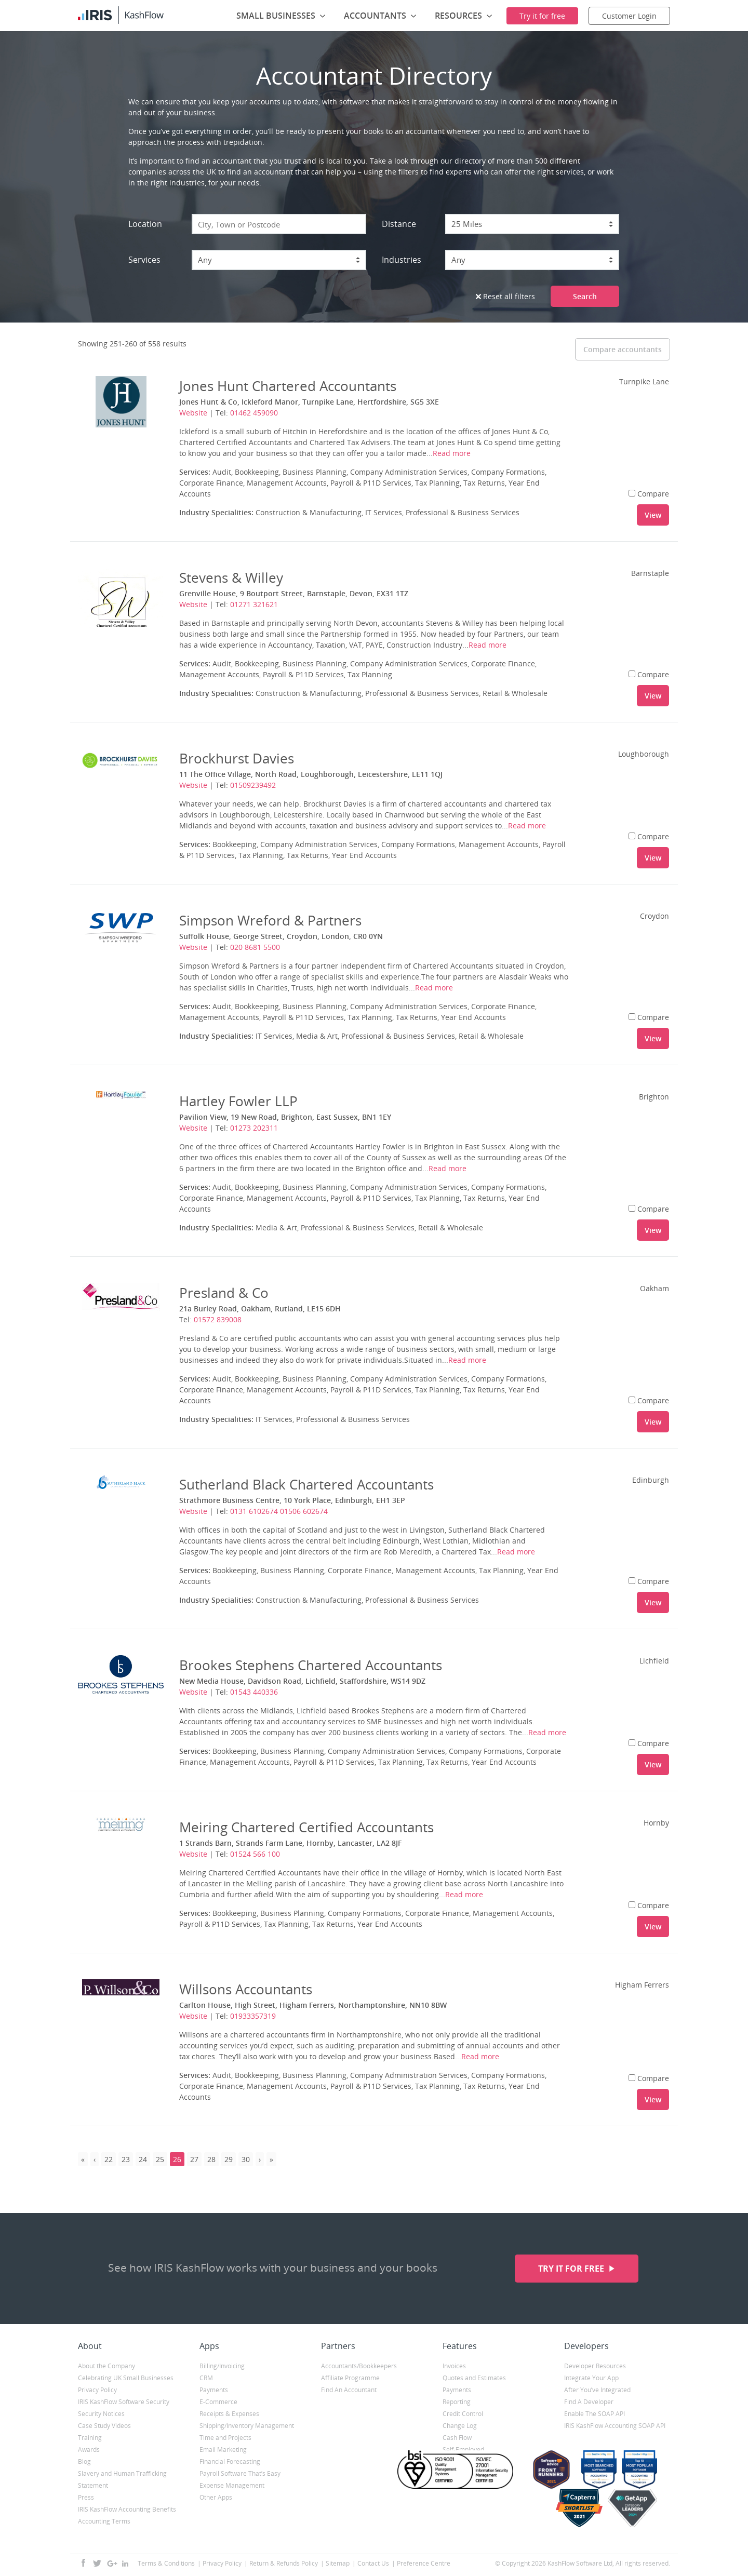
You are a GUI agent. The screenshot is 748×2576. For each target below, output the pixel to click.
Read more (452, 453)
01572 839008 (218, 1319)
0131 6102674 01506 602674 (279, 1511)
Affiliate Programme (350, 2377)
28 (211, 2159)
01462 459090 (254, 413)
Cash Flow (457, 2437)
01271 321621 (254, 604)
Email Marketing (223, 2449)
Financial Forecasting (229, 2461)
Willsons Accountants (245, 1989)
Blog (84, 2461)
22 (108, 2159)
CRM (206, 2377)
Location (145, 224)
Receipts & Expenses (229, 2413)
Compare (649, 494)
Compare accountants (622, 349)
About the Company (106, 2366)
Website (193, 413)
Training (90, 2437)
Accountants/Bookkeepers (359, 2366)
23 (126, 2159)
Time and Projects (225, 2437)
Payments (213, 2389)
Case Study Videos (104, 2425)
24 (143, 2159)
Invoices (454, 2366)
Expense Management (231, 2485)
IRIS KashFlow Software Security (123, 2401)
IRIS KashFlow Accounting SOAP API (614, 2425)
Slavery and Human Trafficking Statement (122, 2479)
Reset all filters (505, 296)
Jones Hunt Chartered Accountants (287, 386)
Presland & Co (224, 1292)
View (653, 515)
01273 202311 (254, 1128)
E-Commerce (218, 2401)
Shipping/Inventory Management (246, 2425)
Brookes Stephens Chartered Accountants (310, 1665)
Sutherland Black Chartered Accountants (306, 1484)
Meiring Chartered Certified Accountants (306, 1827)
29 (228, 2159)
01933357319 (253, 2016)
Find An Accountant (349, 2389)
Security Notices (101, 2413)
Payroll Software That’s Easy (239, 2473)
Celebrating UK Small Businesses (125, 2377)
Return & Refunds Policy (283, 2563)
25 (160, 2159)
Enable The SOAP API (594, 2413)
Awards (89, 2449)
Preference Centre (423, 2563)
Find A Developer (588, 2401)
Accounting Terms (104, 2521)
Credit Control (463, 2413)
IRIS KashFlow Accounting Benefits (127, 2509)
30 (246, 2159)
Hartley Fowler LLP (238, 1101)
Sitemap (338, 2563)
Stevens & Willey (231, 577)
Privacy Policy (97, 2389)
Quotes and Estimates (474, 2377)
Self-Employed (463, 2449)
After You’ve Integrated (597, 2389)
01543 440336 (254, 1692)
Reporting (457, 2401)
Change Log (460, 2425)
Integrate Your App (591, 2377)
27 (194, 2159)
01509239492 (253, 785)
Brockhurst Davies (236, 758)
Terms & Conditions (166, 2563)
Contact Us (373, 2563)
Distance (399, 224)
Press (86, 2497)
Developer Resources (595, 2366)
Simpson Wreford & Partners (270, 920)
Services (144, 259)
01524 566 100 (255, 1854)
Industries (401, 259)
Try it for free (572, 2268)
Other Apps (215, 2497)
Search (585, 296)
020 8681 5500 (255, 947)
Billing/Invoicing (222, 2366)
